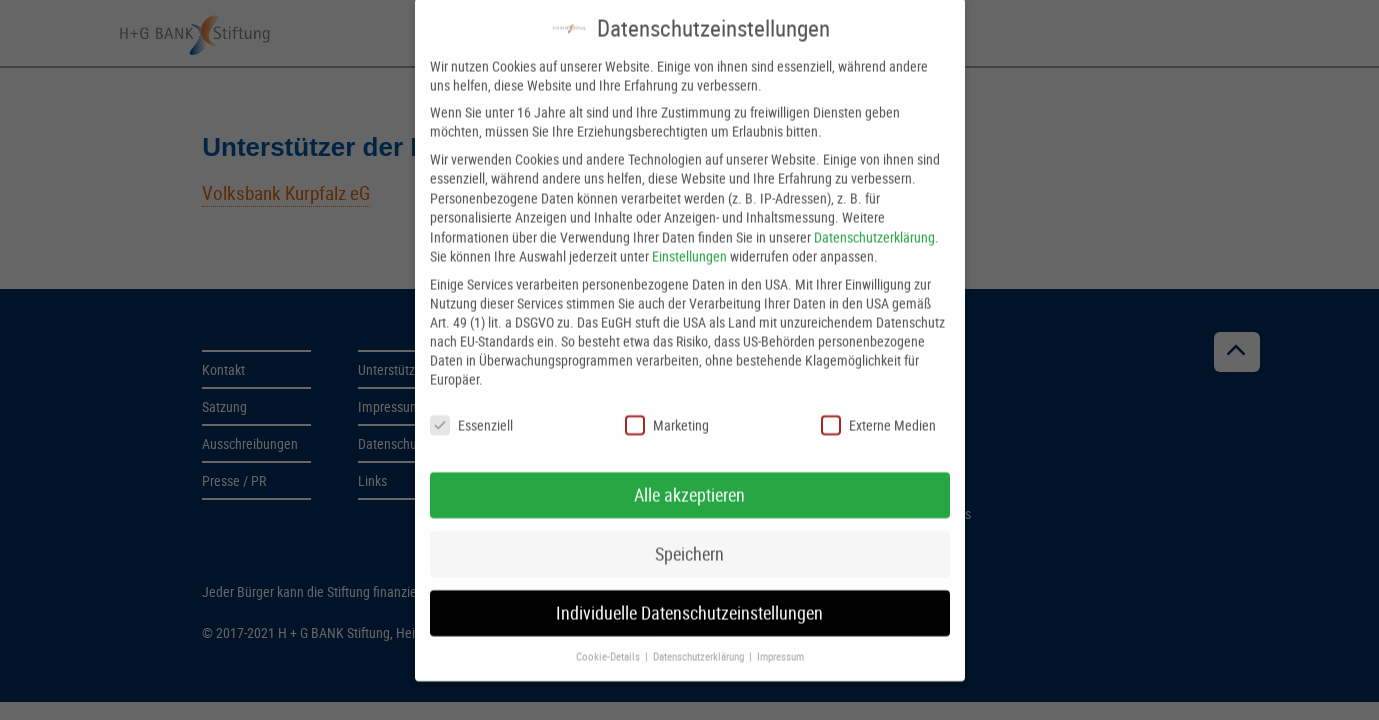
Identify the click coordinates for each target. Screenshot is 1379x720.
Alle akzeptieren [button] (689, 480)
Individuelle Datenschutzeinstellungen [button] (689, 598)
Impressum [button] (780, 641)
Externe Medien (878, 409)
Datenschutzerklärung (874, 221)
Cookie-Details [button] (609, 641)
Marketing (667, 409)
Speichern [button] (689, 539)
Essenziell (471, 409)
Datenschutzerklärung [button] (700, 641)
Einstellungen (689, 241)
